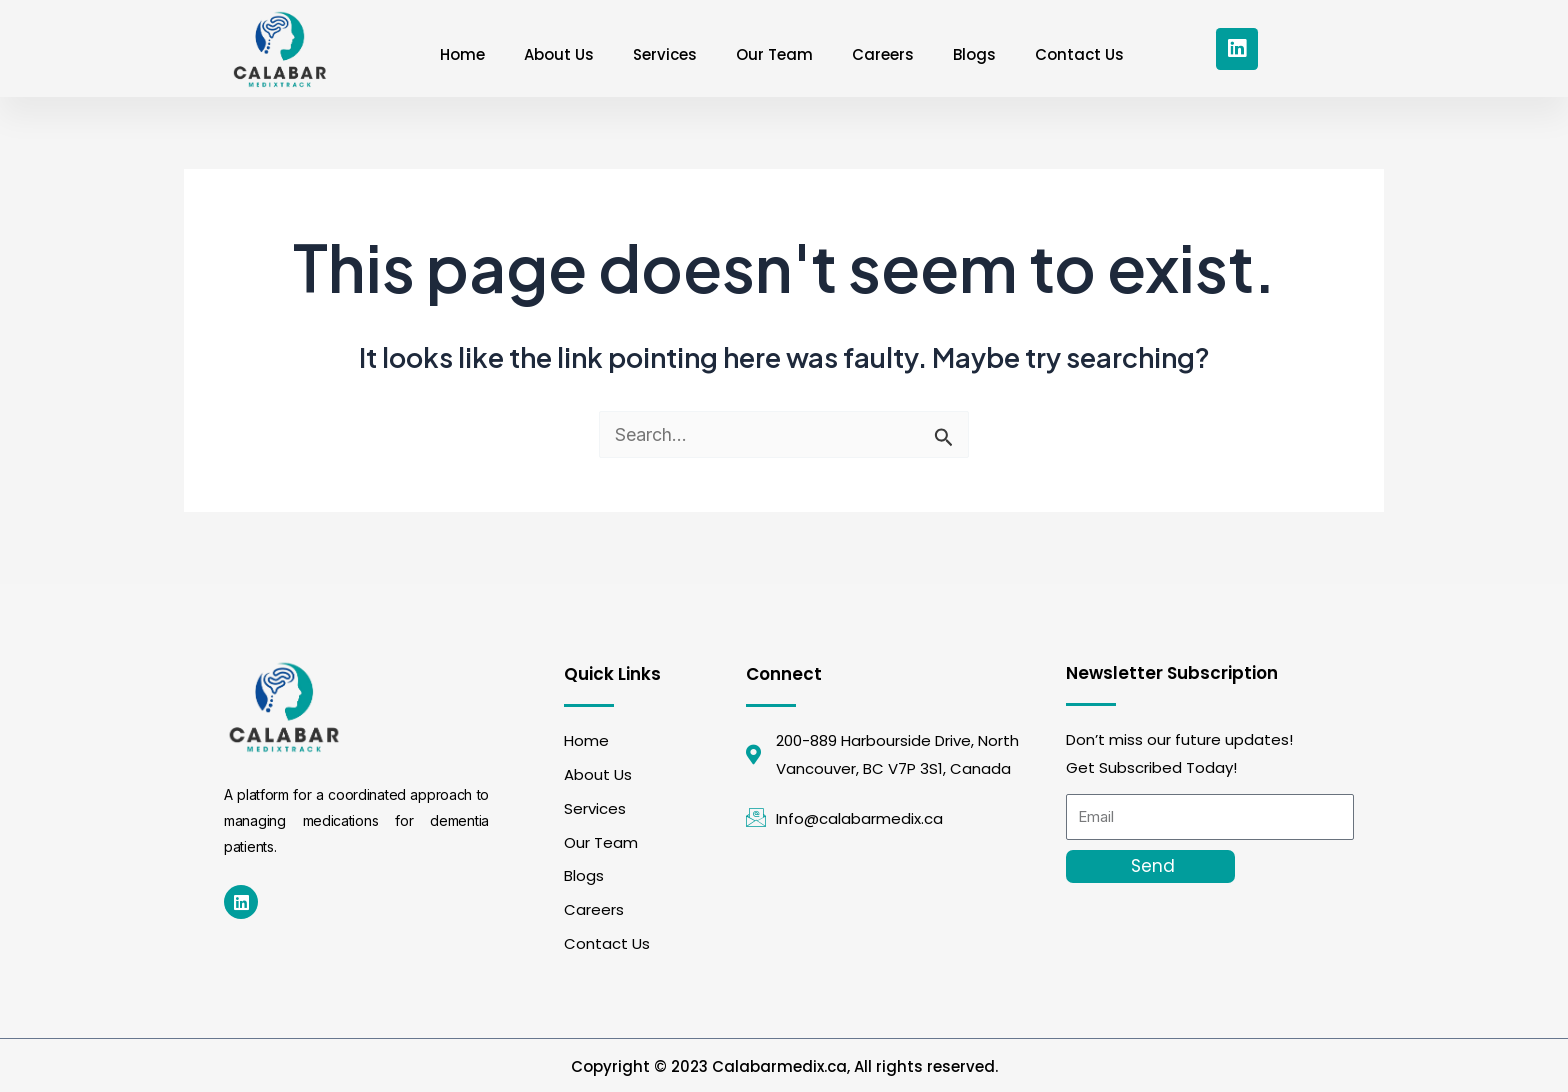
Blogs (976, 54)
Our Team (774, 54)
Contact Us (1082, 54)
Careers (884, 54)
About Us (557, 54)
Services (664, 54)
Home (459, 54)
